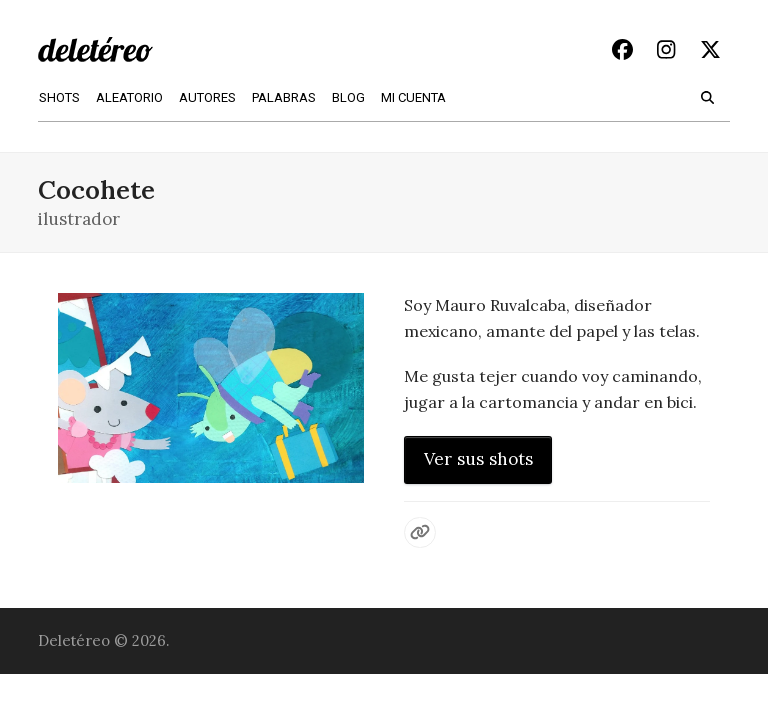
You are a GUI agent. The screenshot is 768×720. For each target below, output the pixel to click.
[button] (707, 96)
